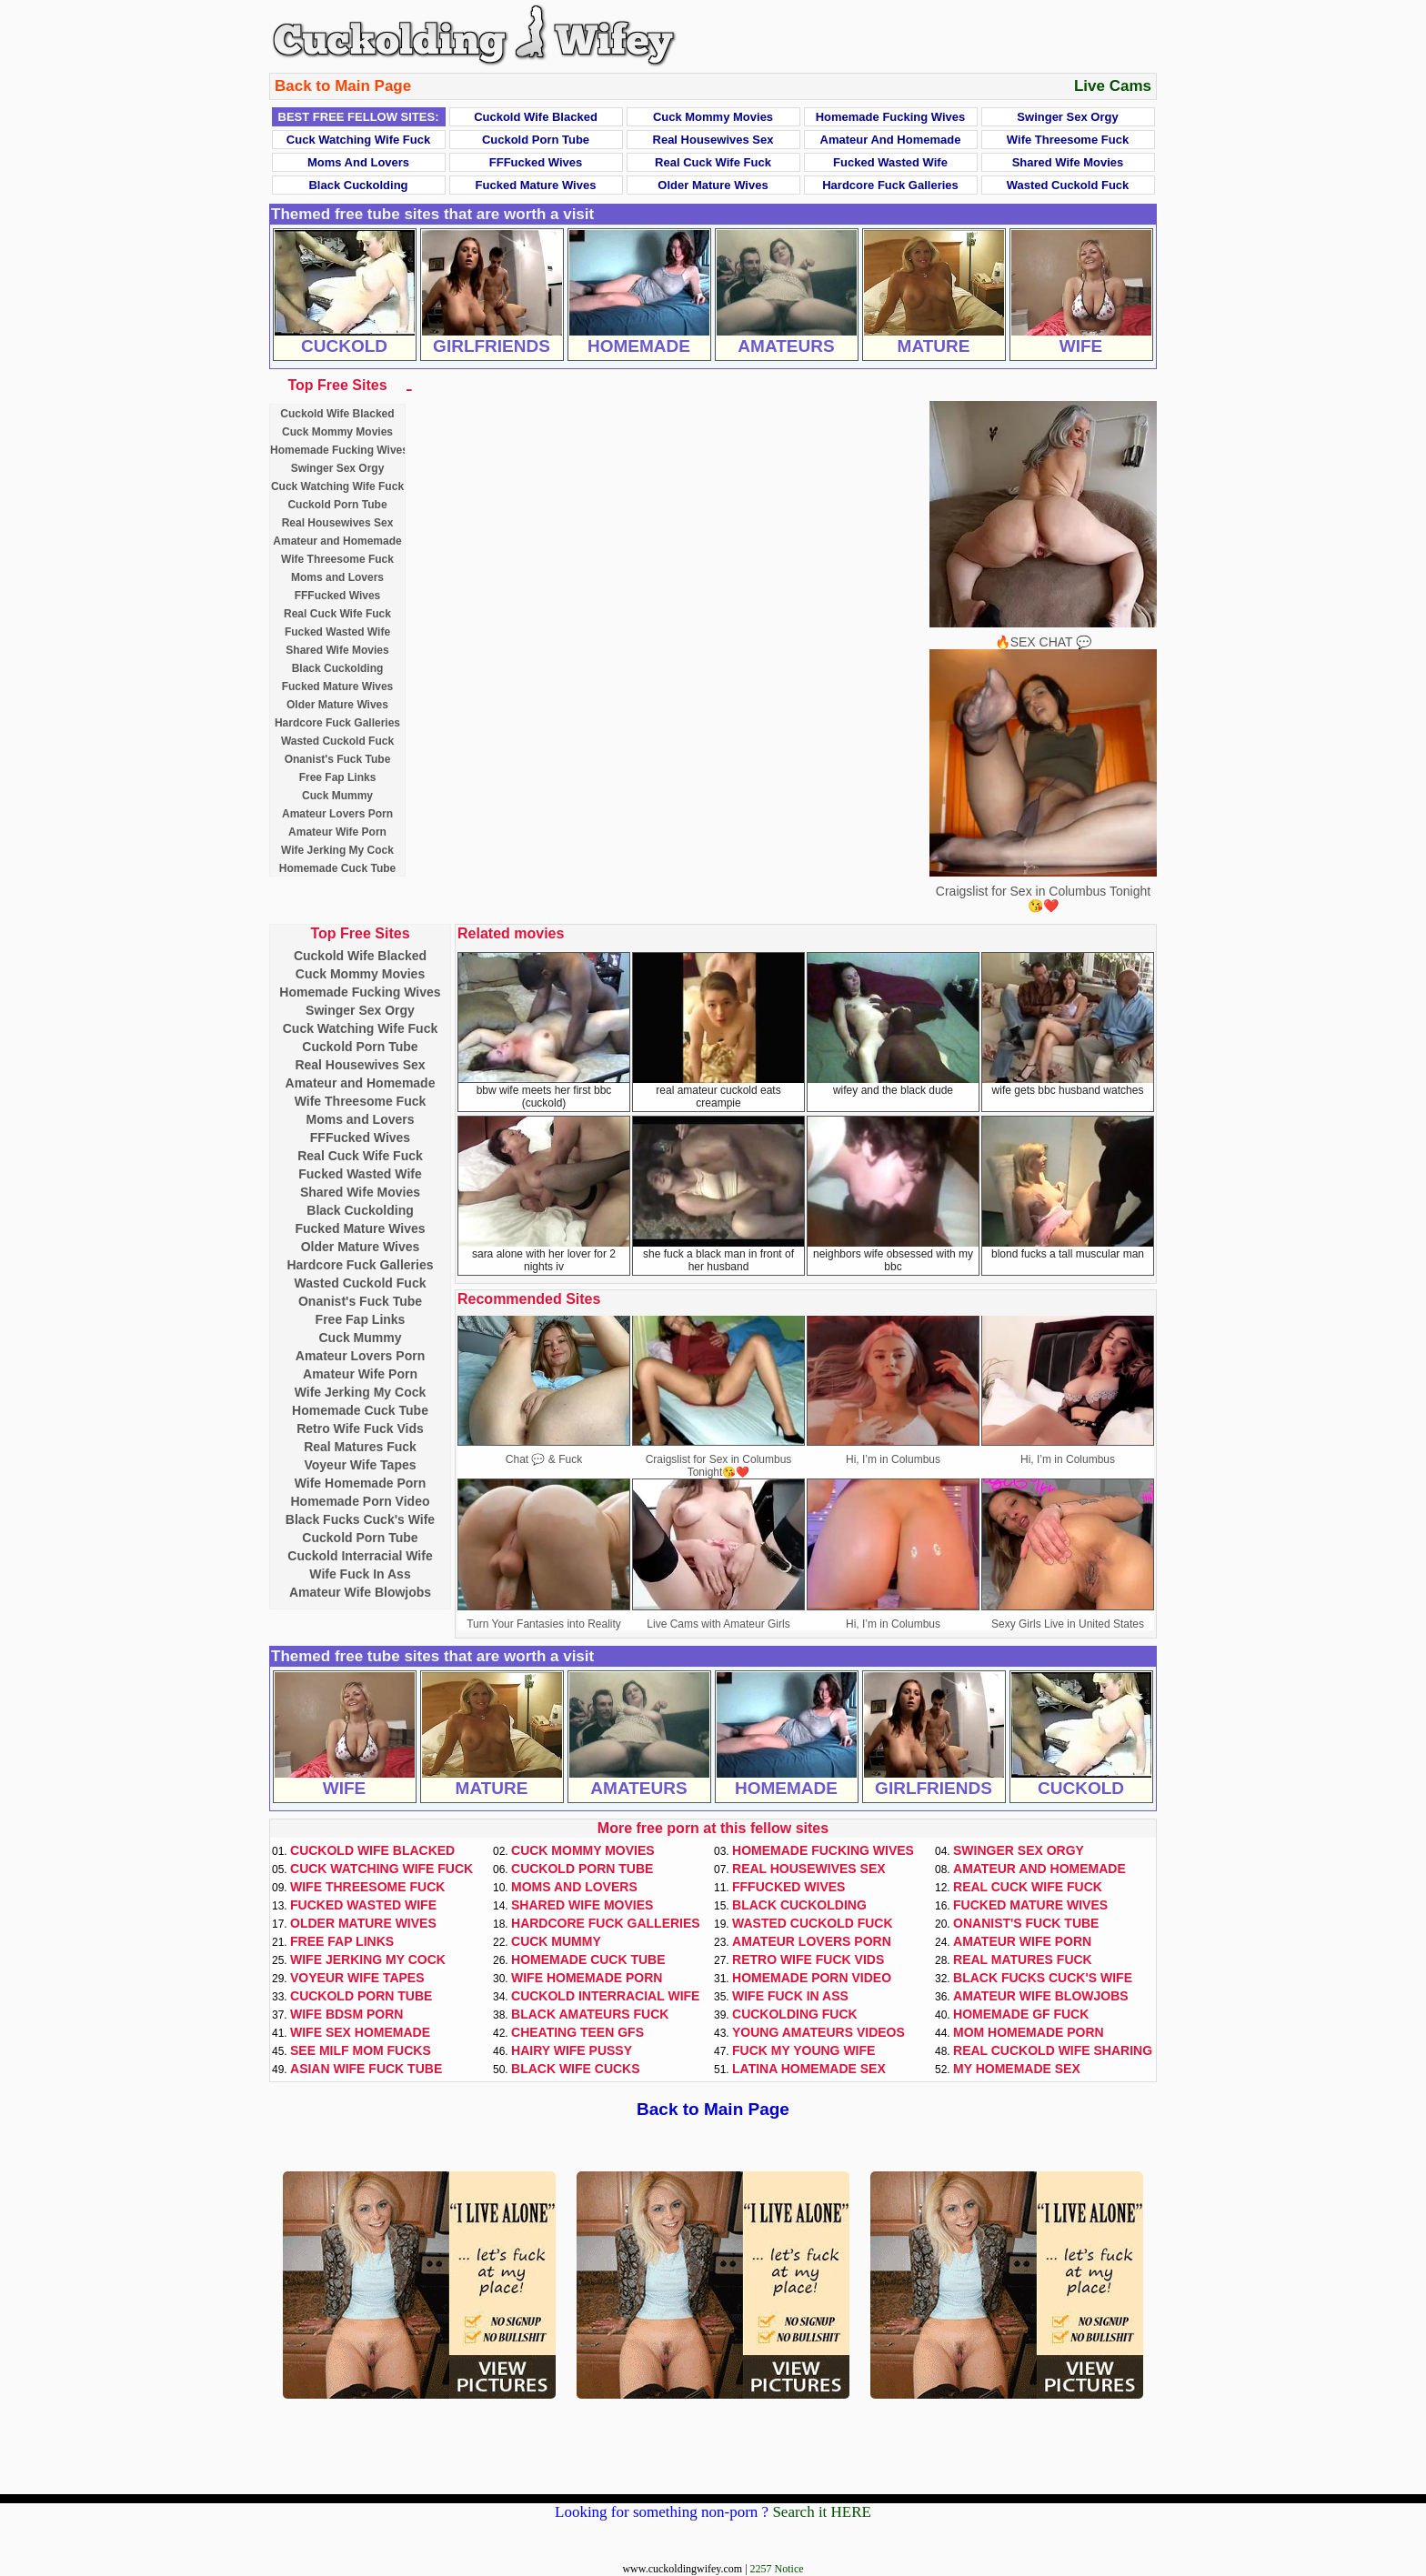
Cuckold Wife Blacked (536, 117)
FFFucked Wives (535, 162)
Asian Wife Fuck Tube (366, 2068)
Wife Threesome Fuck (1068, 139)
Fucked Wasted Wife (890, 162)
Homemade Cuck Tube (337, 868)
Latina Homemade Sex (809, 2068)
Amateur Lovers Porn (337, 813)
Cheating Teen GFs (577, 2032)
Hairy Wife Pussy (571, 2050)
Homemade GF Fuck (1021, 2014)
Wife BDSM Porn (346, 2014)
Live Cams (1112, 86)
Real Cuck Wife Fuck (713, 162)
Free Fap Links (338, 777)
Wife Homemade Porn (361, 1483)
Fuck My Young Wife (803, 2050)
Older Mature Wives (713, 185)
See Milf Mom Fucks (360, 2050)
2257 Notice (777, 2568)
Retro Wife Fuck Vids (360, 1428)
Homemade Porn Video (359, 1501)
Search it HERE (821, 2512)
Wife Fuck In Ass (359, 1574)
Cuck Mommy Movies (713, 117)
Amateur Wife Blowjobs (360, 1592)
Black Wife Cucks (575, 2068)
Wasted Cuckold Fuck (1068, 185)
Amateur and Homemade (890, 139)
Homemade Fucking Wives (891, 117)
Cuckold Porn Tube (535, 139)
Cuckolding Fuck (795, 2014)
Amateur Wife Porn (337, 832)
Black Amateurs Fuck (589, 2014)
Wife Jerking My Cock (337, 850)
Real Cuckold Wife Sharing (1052, 2050)
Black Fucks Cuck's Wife (360, 1519)
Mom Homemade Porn (1028, 2032)
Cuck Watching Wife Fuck (358, 139)
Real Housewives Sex (713, 139)
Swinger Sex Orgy (1067, 117)
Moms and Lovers (358, 162)
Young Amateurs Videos (818, 2032)
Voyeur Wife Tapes (360, 1465)
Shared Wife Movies (1068, 162)
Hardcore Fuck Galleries (890, 185)
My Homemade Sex (1016, 2068)
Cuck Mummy (337, 795)
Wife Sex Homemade (360, 2032)
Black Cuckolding (357, 185)
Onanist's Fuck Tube (338, 759)
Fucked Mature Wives (536, 185)
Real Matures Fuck (360, 1446)
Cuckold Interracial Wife (359, 1556)
